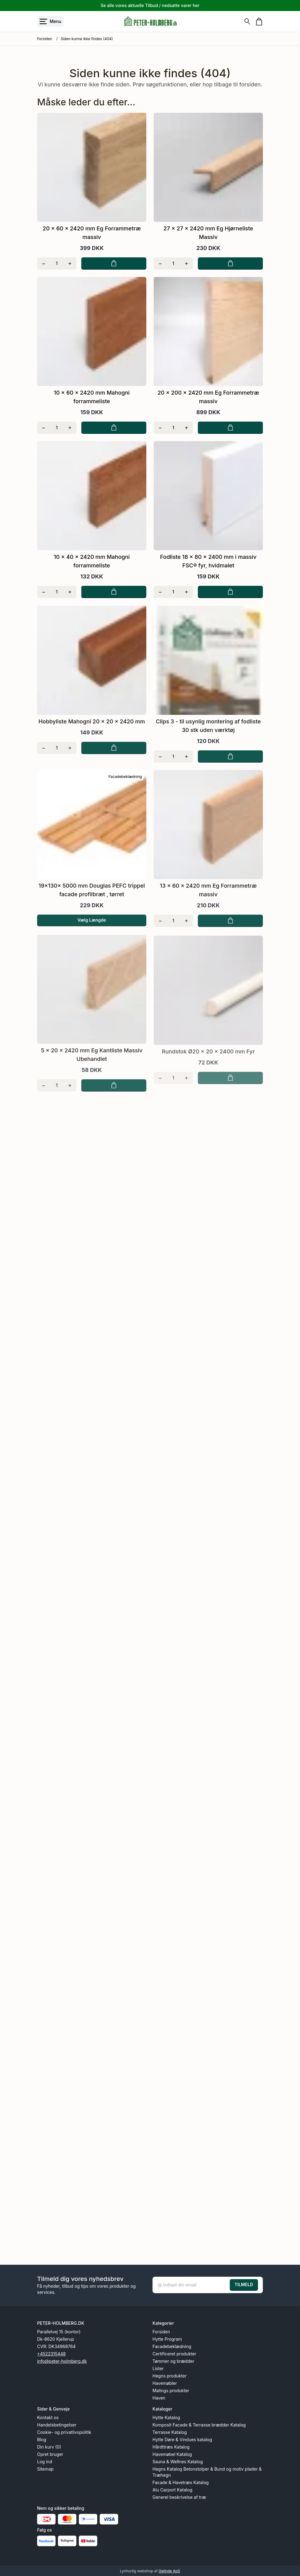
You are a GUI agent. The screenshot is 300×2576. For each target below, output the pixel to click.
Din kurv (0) (49, 2446)
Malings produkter (170, 2390)
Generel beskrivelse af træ (179, 2497)
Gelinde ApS (169, 2571)
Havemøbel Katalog (172, 2454)
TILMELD (244, 2284)
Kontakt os (48, 2417)
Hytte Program (167, 2339)
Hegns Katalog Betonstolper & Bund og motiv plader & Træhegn (207, 2472)
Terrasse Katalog (169, 2432)
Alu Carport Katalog (172, 2489)
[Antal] (56, 263)
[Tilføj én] (69, 263)
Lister (158, 2368)
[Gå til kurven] (259, 21)
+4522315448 (51, 2353)
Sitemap (45, 2469)
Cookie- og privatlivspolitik (64, 2432)
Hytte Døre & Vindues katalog (182, 2439)
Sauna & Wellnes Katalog (177, 2461)
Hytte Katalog (166, 2417)
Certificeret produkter (174, 2353)
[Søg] (247, 21)
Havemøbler (164, 2383)
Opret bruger (50, 2454)
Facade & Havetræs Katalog (180, 2482)
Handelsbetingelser (56, 2424)
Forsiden (44, 38)
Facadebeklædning (171, 2346)
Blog (41, 2439)
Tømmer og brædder (173, 2361)
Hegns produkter (169, 2375)
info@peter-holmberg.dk (62, 2361)
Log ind (44, 2461)
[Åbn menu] (50, 21)
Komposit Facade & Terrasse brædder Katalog (199, 2424)
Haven (158, 2397)
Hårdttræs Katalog (171, 2446)
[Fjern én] (43, 263)
